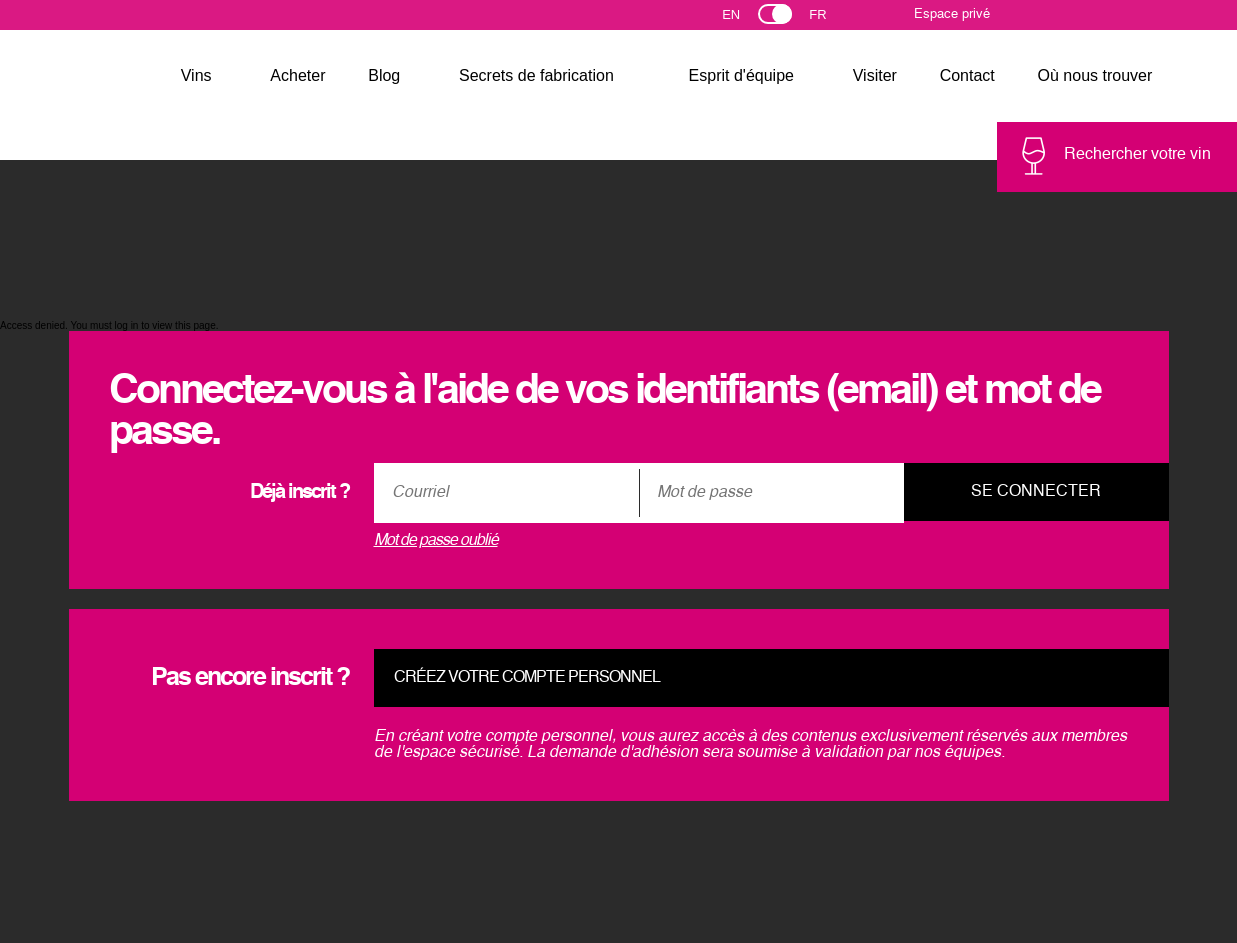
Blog (384, 75)
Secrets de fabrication (536, 75)
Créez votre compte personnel (527, 678)
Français (826, 19)
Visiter (875, 75)
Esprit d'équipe (741, 75)
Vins (196, 75)
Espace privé (952, 14)
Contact (967, 75)
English (749, 19)
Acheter (297, 75)
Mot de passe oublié (436, 541)
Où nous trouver (1095, 75)
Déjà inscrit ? (299, 493)
